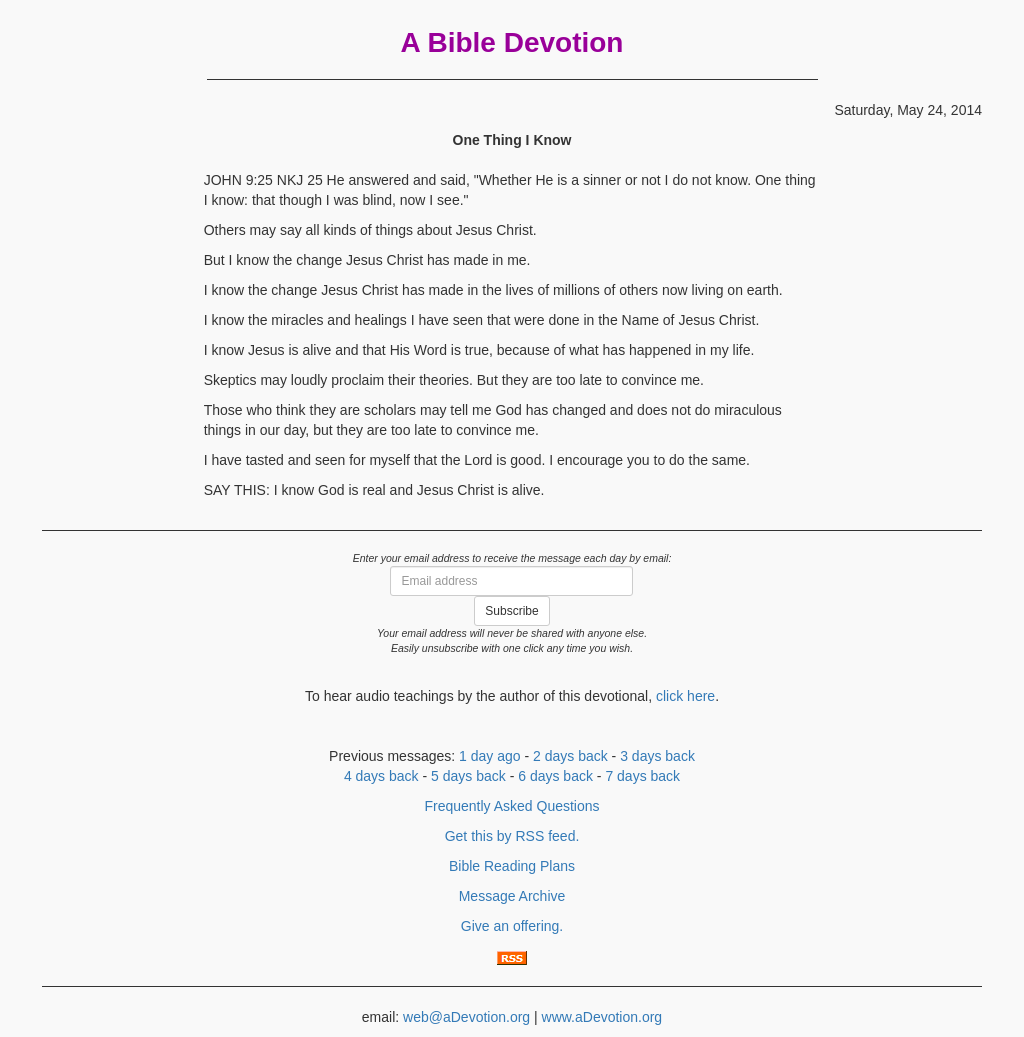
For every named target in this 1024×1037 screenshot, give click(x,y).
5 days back (468, 776)
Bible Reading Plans (512, 866)
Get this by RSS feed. (512, 836)
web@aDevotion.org (466, 1017)
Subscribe (511, 611)
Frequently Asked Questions (511, 806)
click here (685, 696)
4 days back (381, 776)
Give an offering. (512, 926)
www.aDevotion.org (602, 1017)
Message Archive (512, 896)
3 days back (657, 756)
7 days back (642, 776)
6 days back (555, 776)
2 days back (570, 756)
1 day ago (490, 756)
